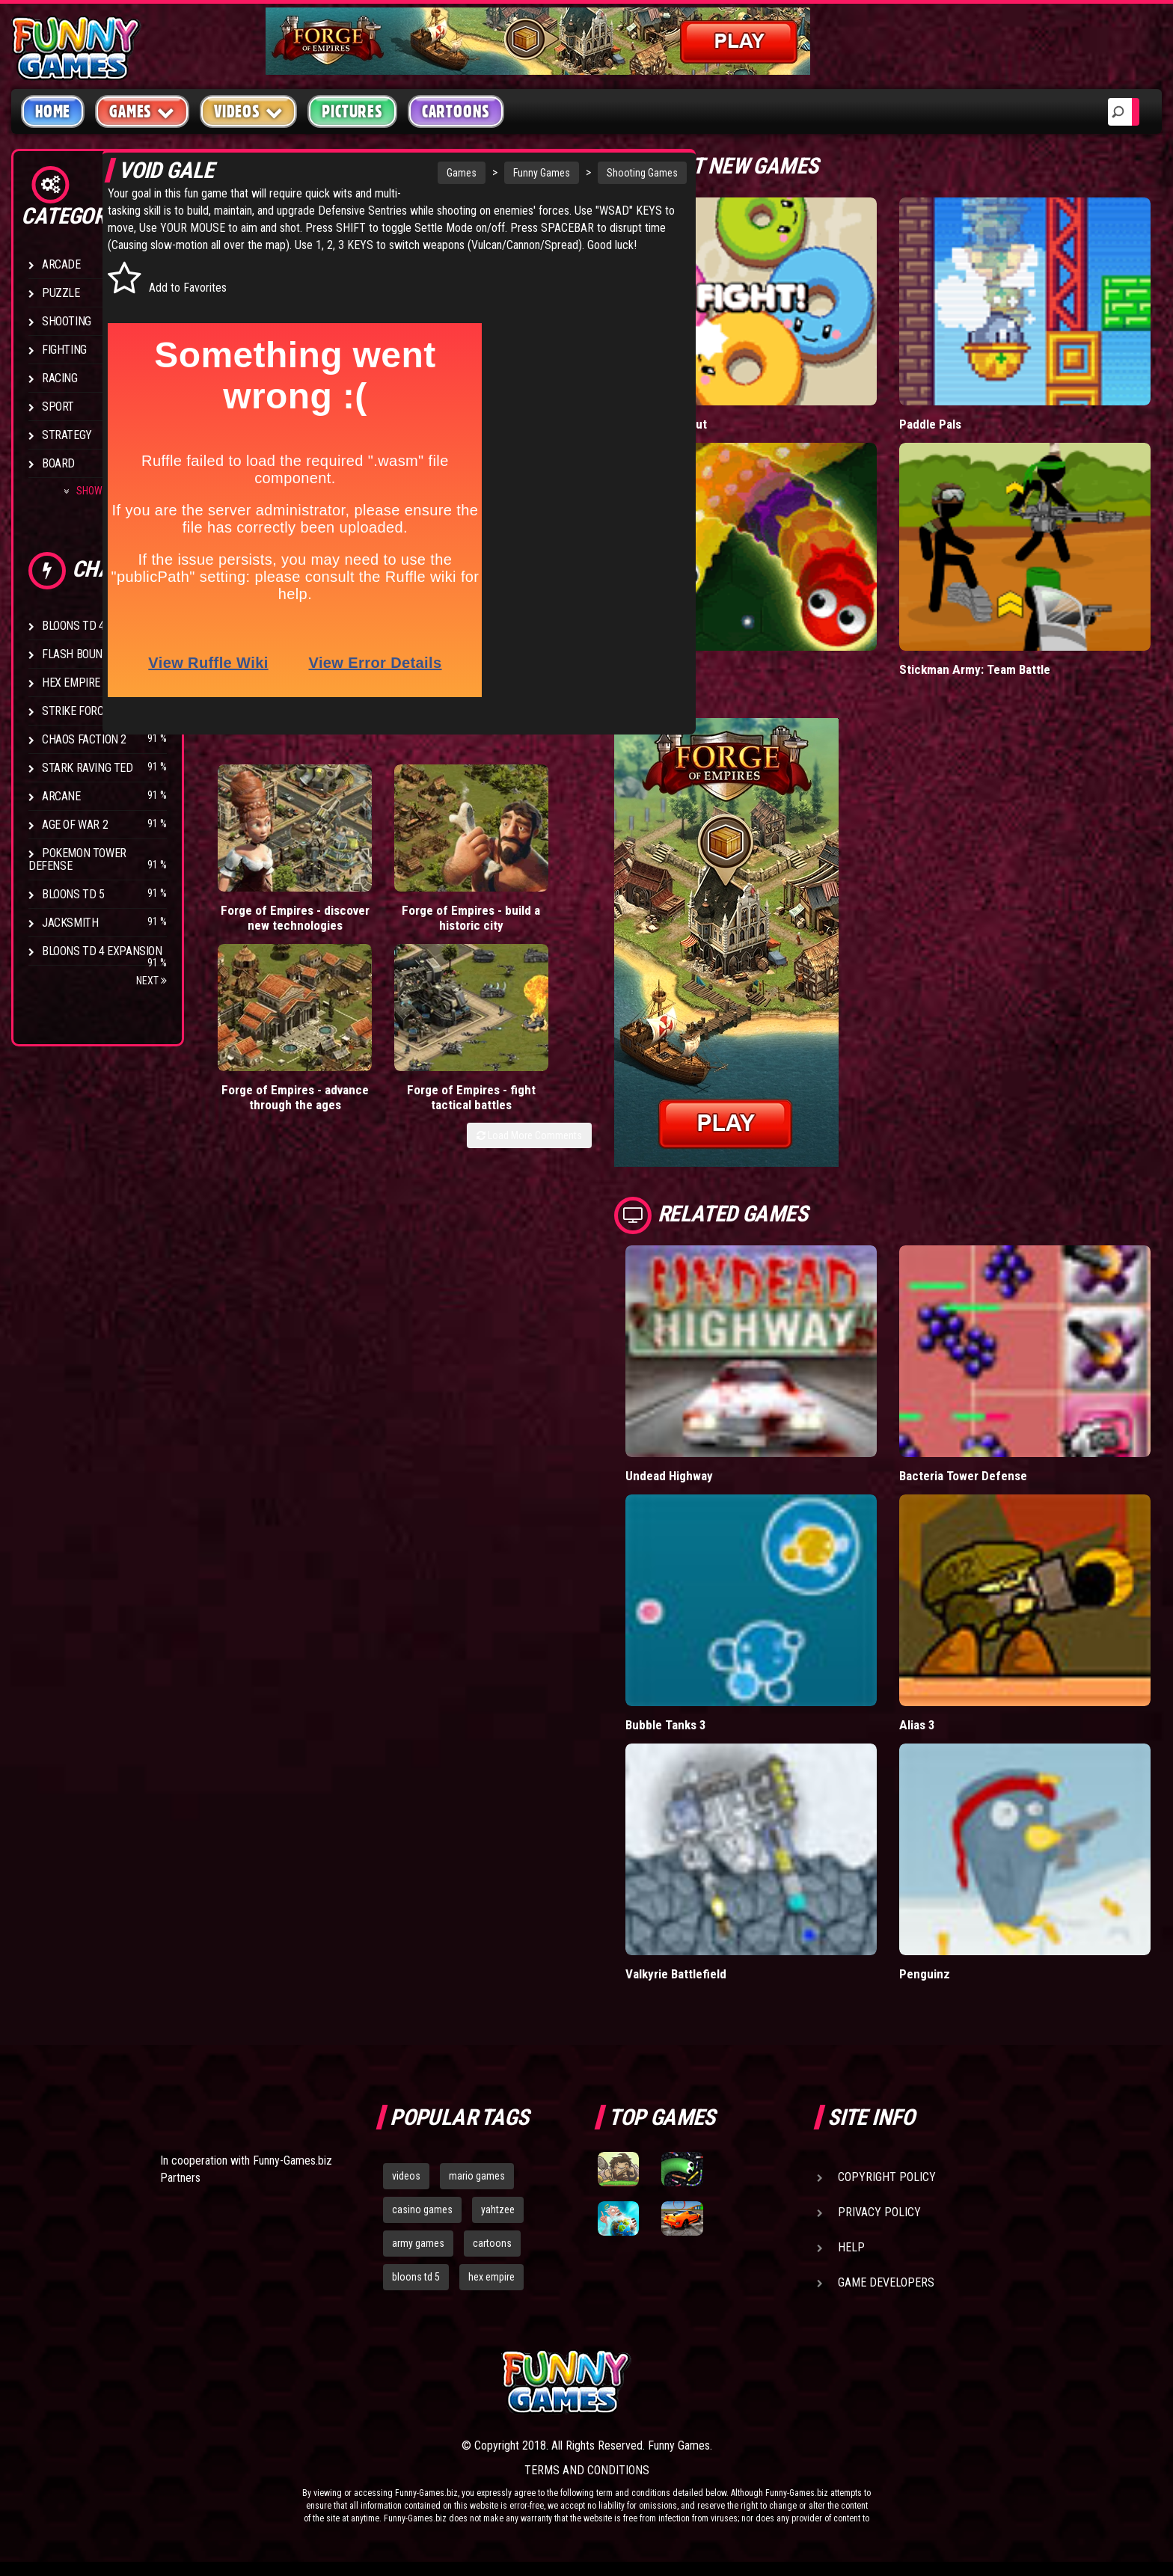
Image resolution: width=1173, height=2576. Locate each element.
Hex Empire (71, 682)
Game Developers (886, 2282)
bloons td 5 (416, 2276)
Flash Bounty (78, 654)
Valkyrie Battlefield (675, 1973)
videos (406, 2176)
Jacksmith (70, 923)
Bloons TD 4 (73, 626)
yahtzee (498, 2209)
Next (151, 981)
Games (358, 173)
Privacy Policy (879, 2212)
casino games (422, 2209)
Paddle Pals (930, 424)
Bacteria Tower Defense (964, 1475)
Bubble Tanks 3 (666, 1724)
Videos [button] (249, 111)
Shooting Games (538, 173)
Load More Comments (529, 986)
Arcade (61, 264)
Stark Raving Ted (87, 768)
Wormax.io (653, 669)
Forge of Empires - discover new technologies (254, 917)
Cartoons (456, 111)
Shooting (66, 321)
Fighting (64, 350)
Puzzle (61, 293)
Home (52, 111)
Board (58, 463)
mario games (477, 2176)
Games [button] (142, 111)
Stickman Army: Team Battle (974, 669)
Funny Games (437, 173)
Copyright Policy (887, 2177)
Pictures (352, 111)
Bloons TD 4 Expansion (102, 951)
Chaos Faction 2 (84, 739)
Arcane (61, 796)
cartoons (492, 2242)
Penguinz (924, 1973)
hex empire (491, 2276)
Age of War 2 (75, 825)
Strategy (67, 435)
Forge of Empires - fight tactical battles (543, 917)
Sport (58, 406)
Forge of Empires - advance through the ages (447, 924)
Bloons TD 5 (73, 894)
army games (418, 2242)
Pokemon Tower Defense (77, 859)
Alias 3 (917, 1724)
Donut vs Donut (666, 424)
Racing (60, 378)
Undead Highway (669, 1475)
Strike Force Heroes (96, 711)
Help (851, 2247)
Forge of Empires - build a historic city (351, 917)
